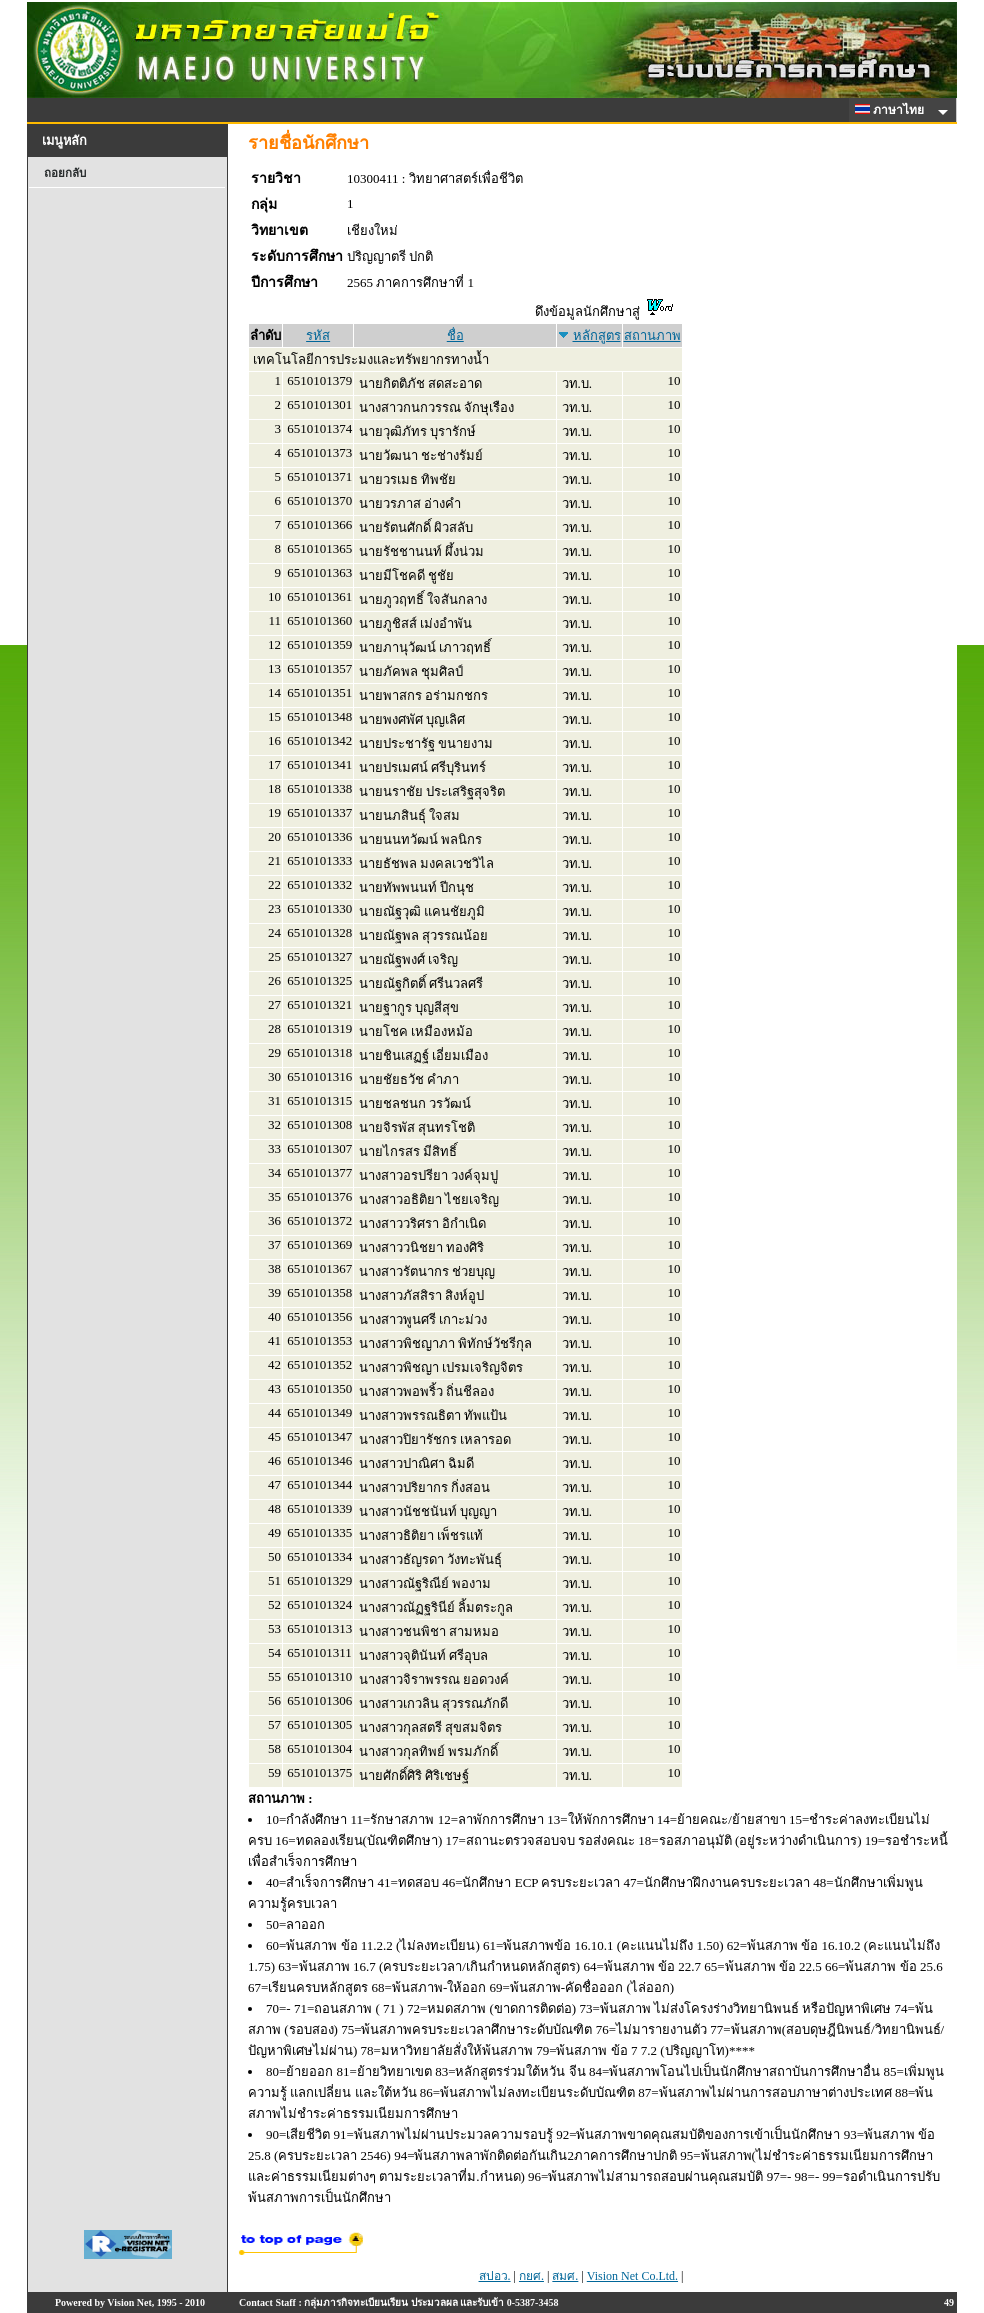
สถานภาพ (652, 335)
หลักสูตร (597, 335)
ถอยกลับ (65, 173)
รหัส (318, 335)
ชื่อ (455, 335)
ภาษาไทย (893, 110)
